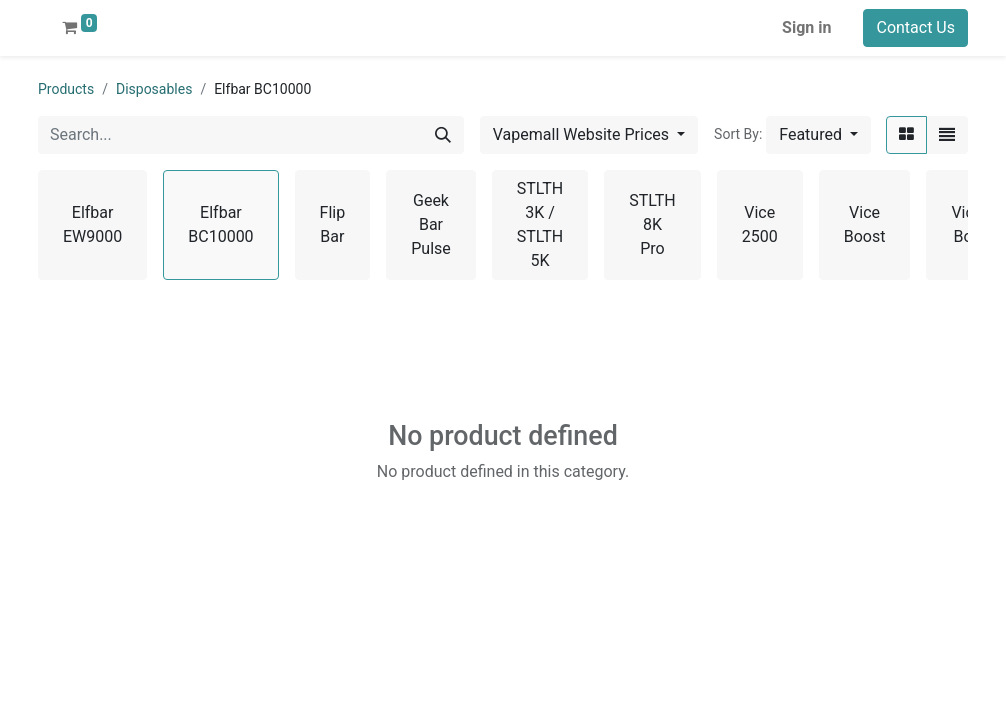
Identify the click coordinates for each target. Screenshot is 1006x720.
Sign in (806, 27)
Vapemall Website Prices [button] (583, 134)
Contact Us (915, 27)
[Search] (443, 135)
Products (66, 89)
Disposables (154, 89)
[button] (818, 135)
